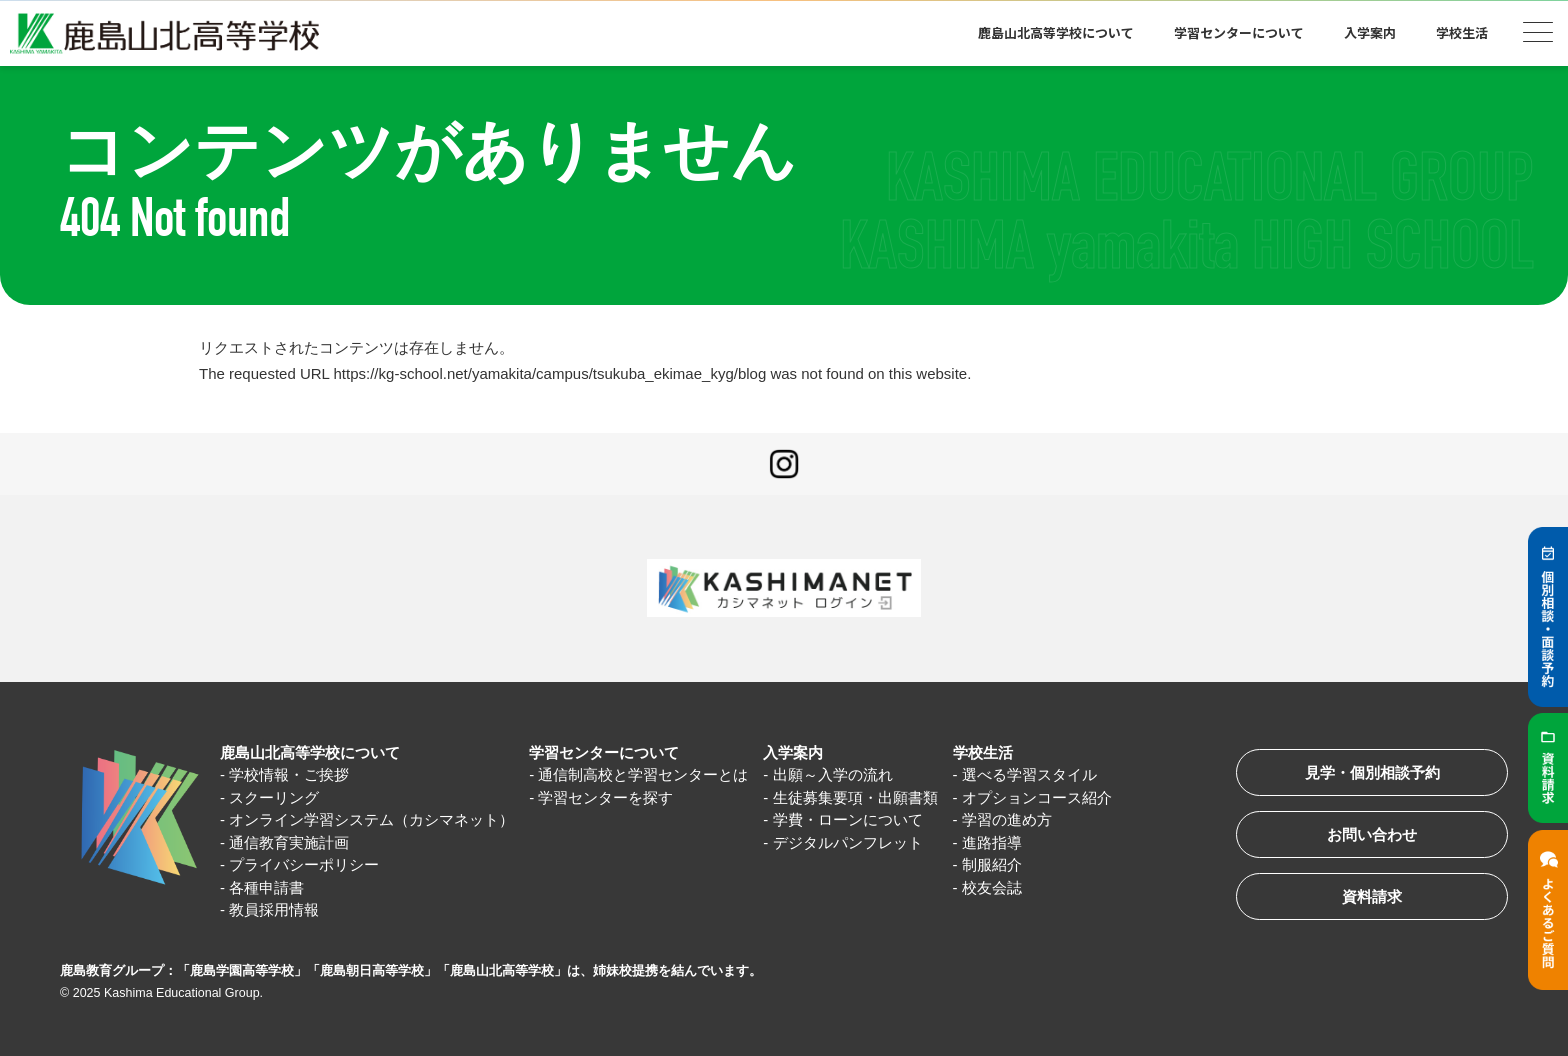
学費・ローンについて (848, 819)
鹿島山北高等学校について (1056, 32)
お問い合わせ (1372, 834)
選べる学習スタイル (1029, 774)
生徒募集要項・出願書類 (855, 797)
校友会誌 (992, 887)
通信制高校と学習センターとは (643, 774)
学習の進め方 (1007, 819)
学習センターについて (1239, 32)
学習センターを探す (605, 797)
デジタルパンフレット (848, 842)
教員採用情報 (274, 909)
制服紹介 (992, 864)
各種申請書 (266, 887)
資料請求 (1372, 896)
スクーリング (274, 797)
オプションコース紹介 (1037, 797)
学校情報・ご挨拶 (289, 774)
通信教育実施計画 (289, 842)
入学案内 (1370, 32)
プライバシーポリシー (304, 864)
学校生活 (1462, 32)
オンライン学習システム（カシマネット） (371, 819)
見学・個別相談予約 (1372, 772)
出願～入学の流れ (833, 774)
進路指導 (992, 842)
